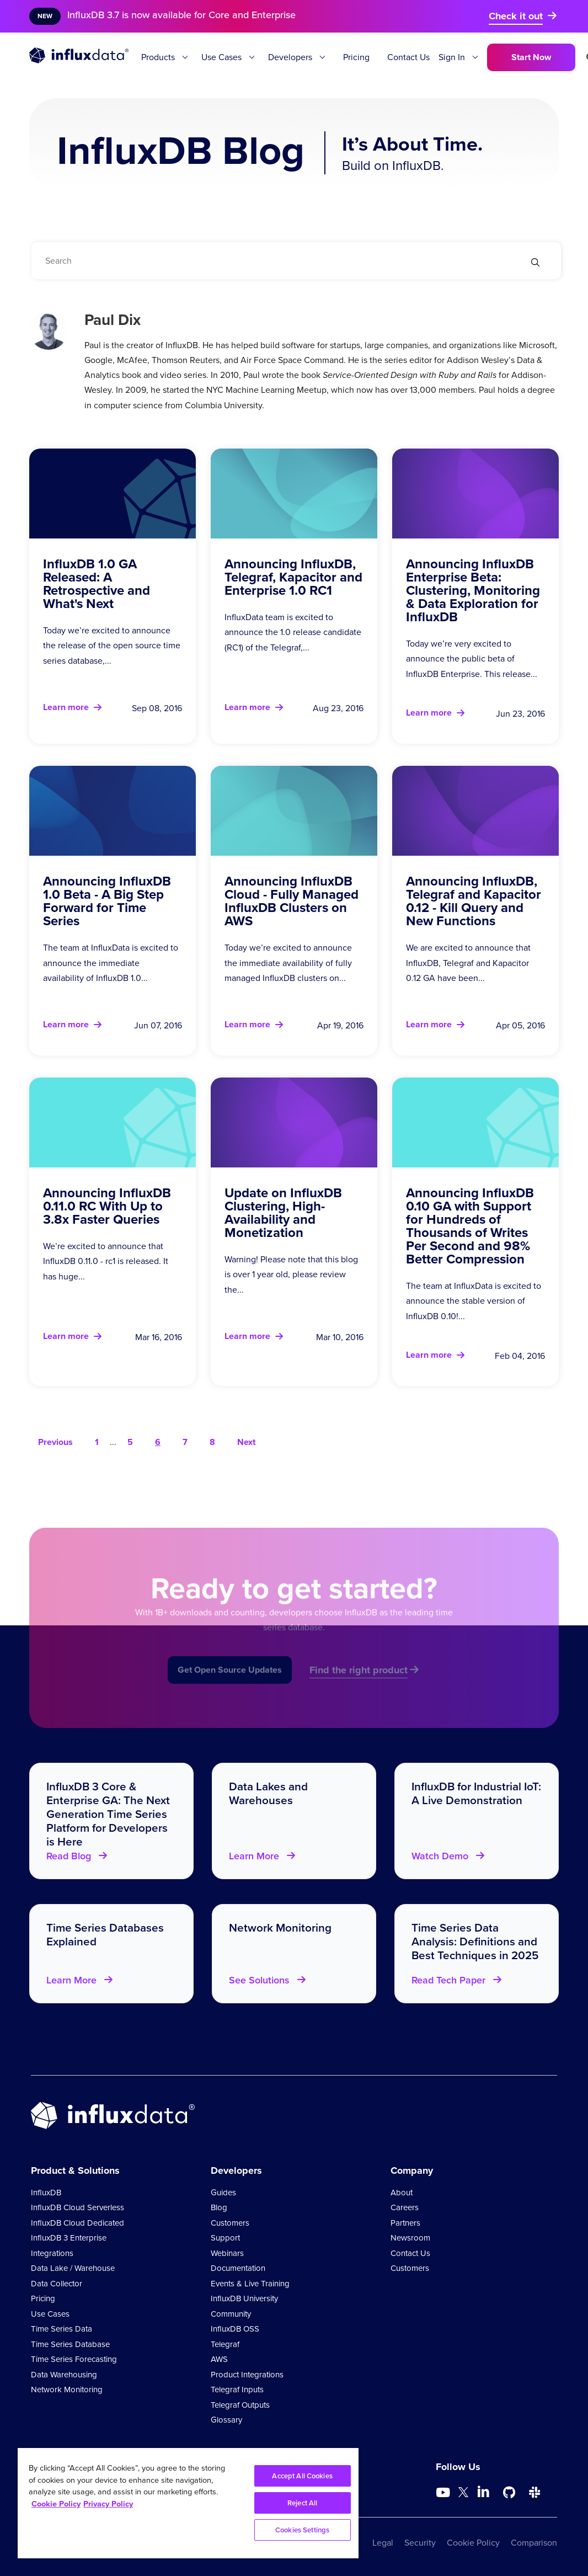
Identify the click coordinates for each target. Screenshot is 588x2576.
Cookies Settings (302, 2530)
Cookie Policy (473, 2542)
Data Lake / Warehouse (73, 2268)
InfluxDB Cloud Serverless (77, 2207)
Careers (405, 2207)
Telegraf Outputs (240, 2405)
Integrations (52, 2253)
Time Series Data (61, 2329)
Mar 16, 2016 (158, 1337)
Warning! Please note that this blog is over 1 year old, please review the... (291, 1274)
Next (246, 1442)
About (402, 2192)
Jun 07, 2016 (158, 1025)
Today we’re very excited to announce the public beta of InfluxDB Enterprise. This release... (471, 658)
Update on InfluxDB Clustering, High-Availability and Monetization (283, 1212)
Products (158, 57)
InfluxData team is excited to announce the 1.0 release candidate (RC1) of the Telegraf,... (292, 632)
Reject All (302, 2503)
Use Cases (221, 57)
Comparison (534, 2542)
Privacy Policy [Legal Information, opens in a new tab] (108, 2504)
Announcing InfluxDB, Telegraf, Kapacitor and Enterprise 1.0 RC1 (293, 577)
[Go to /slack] (534, 2493)
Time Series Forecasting (74, 2359)
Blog (219, 2207)
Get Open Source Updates (230, 1689)
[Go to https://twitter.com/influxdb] (463, 2494)
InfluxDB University (244, 2298)
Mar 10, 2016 (340, 1337)
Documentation (238, 2268)
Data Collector (56, 2284)
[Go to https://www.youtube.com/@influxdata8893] (444, 2493)
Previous (55, 1442)
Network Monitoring (67, 2389)
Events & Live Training (250, 2284)
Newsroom (410, 2238)
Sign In (452, 57)
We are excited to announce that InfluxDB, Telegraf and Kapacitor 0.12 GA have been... (468, 962)
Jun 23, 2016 (520, 713)
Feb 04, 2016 (520, 1356)
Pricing (356, 57)
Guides (223, 2192)
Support (225, 2238)
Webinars (227, 2253)
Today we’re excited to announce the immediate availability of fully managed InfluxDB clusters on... (288, 962)
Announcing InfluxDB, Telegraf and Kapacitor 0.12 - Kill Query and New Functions (473, 901)
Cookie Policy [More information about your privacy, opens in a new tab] (56, 2504)
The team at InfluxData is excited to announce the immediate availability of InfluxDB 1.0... (110, 962)
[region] (188, 2503)
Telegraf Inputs (237, 2389)
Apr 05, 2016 (520, 1025)
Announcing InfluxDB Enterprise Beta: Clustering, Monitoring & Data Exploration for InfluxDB (473, 590)
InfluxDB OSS (235, 2329)
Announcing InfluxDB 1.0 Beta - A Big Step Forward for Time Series (107, 901)
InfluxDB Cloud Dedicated (77, 2223)
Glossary (226, 2420)
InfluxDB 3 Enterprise (68, 2238)
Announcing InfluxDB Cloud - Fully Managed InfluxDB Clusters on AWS (291, 901)
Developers (290, 57)
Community (231, 2314)
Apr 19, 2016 (340, 1025)
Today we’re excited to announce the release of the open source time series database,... (111, 645)
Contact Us (408, 57)
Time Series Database (70, 2344)
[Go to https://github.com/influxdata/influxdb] (509, 2493)
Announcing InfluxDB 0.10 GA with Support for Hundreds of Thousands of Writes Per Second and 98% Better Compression (470, 1226)
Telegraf (225, 2344)
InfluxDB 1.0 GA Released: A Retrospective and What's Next (96, 584)
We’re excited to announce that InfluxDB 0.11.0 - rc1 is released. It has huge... (105, 1261)
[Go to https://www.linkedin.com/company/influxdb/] (484, 2492)
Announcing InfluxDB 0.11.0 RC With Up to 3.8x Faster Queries (107, 1206)
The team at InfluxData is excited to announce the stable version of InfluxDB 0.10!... (473, 1300)
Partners (405, 2223)
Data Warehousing (64, 2375)
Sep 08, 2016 (157, 708)
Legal (382, 2542)
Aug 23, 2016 (338, 708)
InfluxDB (46, 2192)
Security (420, 2542)
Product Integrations (247, 2375)
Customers (230, 2223)
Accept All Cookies (302, 2476)
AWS (219, 2359)
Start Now (531, 57)
